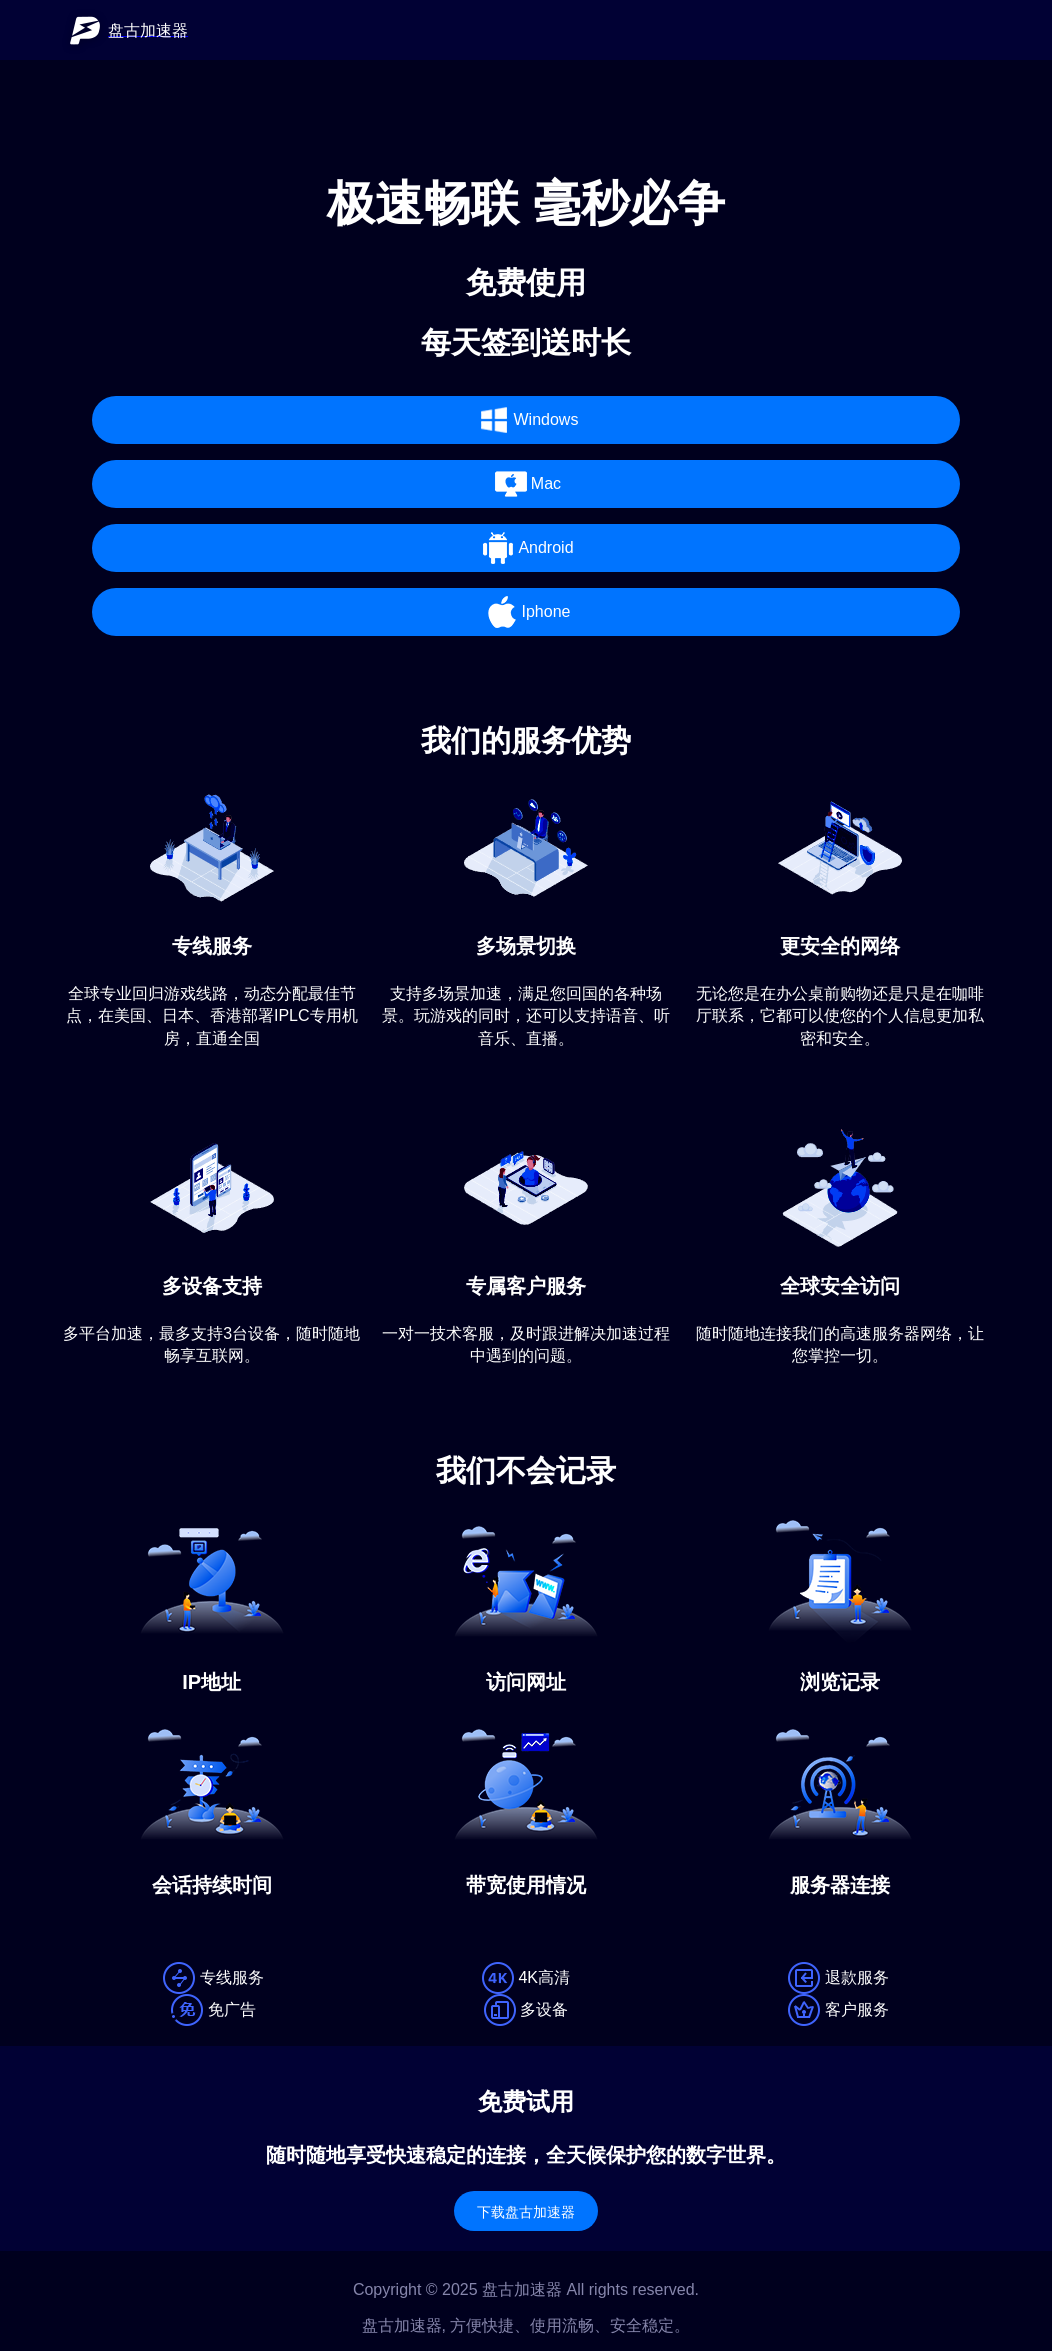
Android (525, 548)
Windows (526, 420)
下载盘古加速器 (526, 2212)
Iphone (526, 612)
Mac (526, 484)
